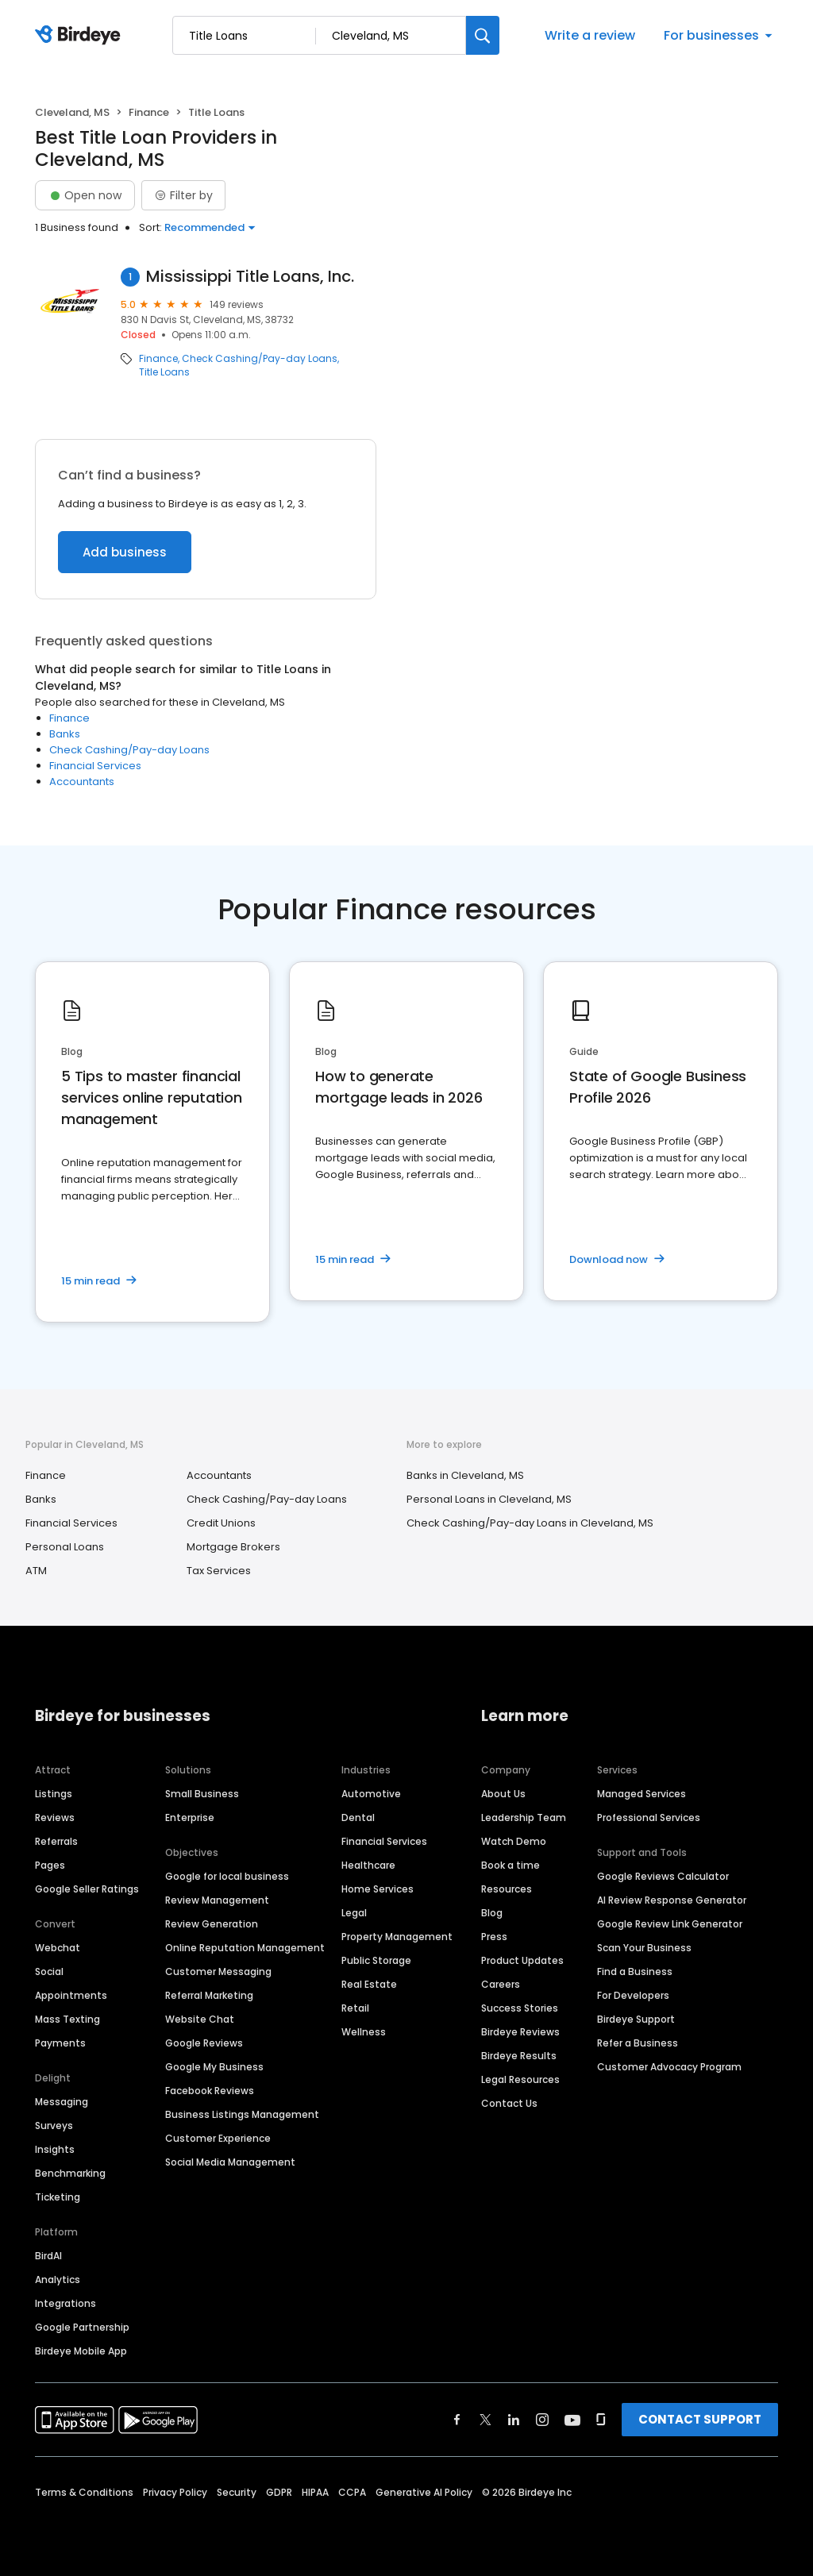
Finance (149, 112)
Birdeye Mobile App (81, 2351)
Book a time (510, 1865)
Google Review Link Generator (669, 1924)
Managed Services (641, 1793)
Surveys (54, 2125)
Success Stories (519, 2008)
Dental (358, 1817)
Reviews (55, 1817)
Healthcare (368, 1865)
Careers (500, 1984)
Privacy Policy (175, 2492)
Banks (64, 733)
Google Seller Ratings (87, 1889)
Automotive (371, 1793)
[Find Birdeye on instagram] (542, 2419)
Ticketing (57, 2197)
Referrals (56, 1841)
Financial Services (95, 765)
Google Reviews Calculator (663, 1876)
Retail (355, 2008)
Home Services (377, 1889)
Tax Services (219, 1570)
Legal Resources (520, 2079)
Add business (125, 552)
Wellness (363, 2032)
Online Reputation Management (245, 1947)
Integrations (65, 2303)
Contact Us (509, 2103)
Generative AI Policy (424, 2492)
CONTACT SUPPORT (699, 2419)
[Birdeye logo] (80, 36)
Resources (506, 1889)
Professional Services (648, 1817)
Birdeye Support (636, 2019)
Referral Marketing (209, 1995)
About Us (503, 1793)
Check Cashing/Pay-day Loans (259, 358)
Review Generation (211, 1924)
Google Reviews (204, 2043)
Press (494, 1936)
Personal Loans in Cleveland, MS (489, 1499)
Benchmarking (70, 2173)
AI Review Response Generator (671, 1900)
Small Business (202, 1793)
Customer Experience (218, 2138)
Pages (50, 1865)
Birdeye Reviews (520, 2032)
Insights (55, 2149)
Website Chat (199, 2019)
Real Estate (369, 1984)
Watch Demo (513, 1841)
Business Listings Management (242, 2114)
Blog (492, 1912)
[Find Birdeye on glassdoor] (601, 2419)
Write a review (590, 35)
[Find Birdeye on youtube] (572, 2419)
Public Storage (376, 1960)
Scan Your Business (644, 1947)
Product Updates (522, 1960)
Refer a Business (637, 2043)
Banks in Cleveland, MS (465, 1475)
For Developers (633, 1995)
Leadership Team (523, 1817)
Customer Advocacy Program (669, 2067)
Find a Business (634, 1971)
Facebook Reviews (209, 2090)
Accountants (81, 781)
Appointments (71, 1995)
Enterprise (189, 1817)
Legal (354, 1912)
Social (49, 1971)
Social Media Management (230, 2162)
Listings (53, 1793)
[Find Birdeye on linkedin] (513, 2419)
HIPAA (315, 2492)
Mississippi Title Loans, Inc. (250, 277)
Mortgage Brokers (233, 1546)
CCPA (352, 2492)
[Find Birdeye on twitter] (485, 2419)
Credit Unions (221, 1523)
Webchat (57, 1947)
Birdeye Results (519, 2055)
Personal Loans (64, 1546)
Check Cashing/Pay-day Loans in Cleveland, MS (529, 1523)
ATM (36, 1570)
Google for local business (227, 1876)
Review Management (217, 1900)
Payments (60, 2043)
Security (236, 2492)
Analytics (57, 2279)
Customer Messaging (218, 1971)
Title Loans (164, 372)
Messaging (61, 2101)
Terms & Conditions (84, 2492)
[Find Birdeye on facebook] (457, 2419)
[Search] (482, 35)
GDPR (279, 2492)
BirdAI (48, 2255)
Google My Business (214, 2067)
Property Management (397, 1936)
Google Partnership (82, 2327)
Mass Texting (67, 2019)
